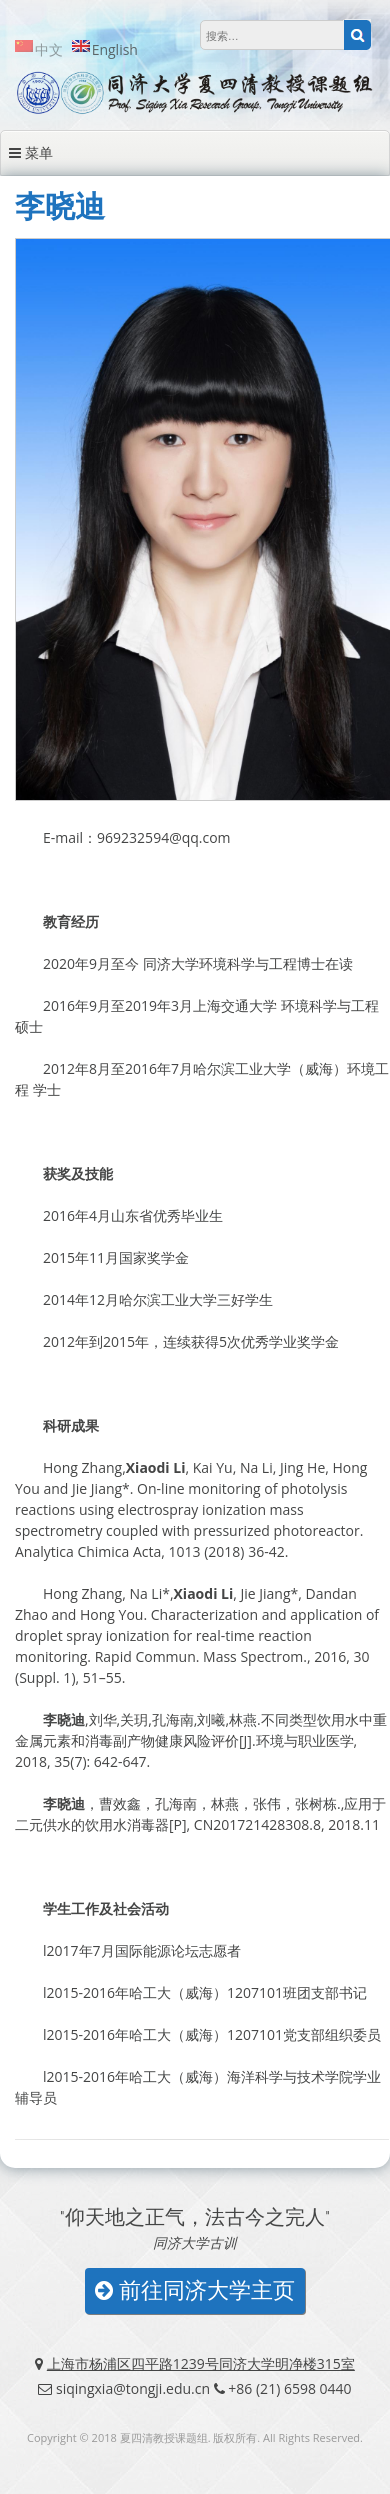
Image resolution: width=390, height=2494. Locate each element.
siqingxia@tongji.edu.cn (133, 2388)
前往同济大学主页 (195, 2290)
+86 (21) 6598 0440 (289, 2388)
